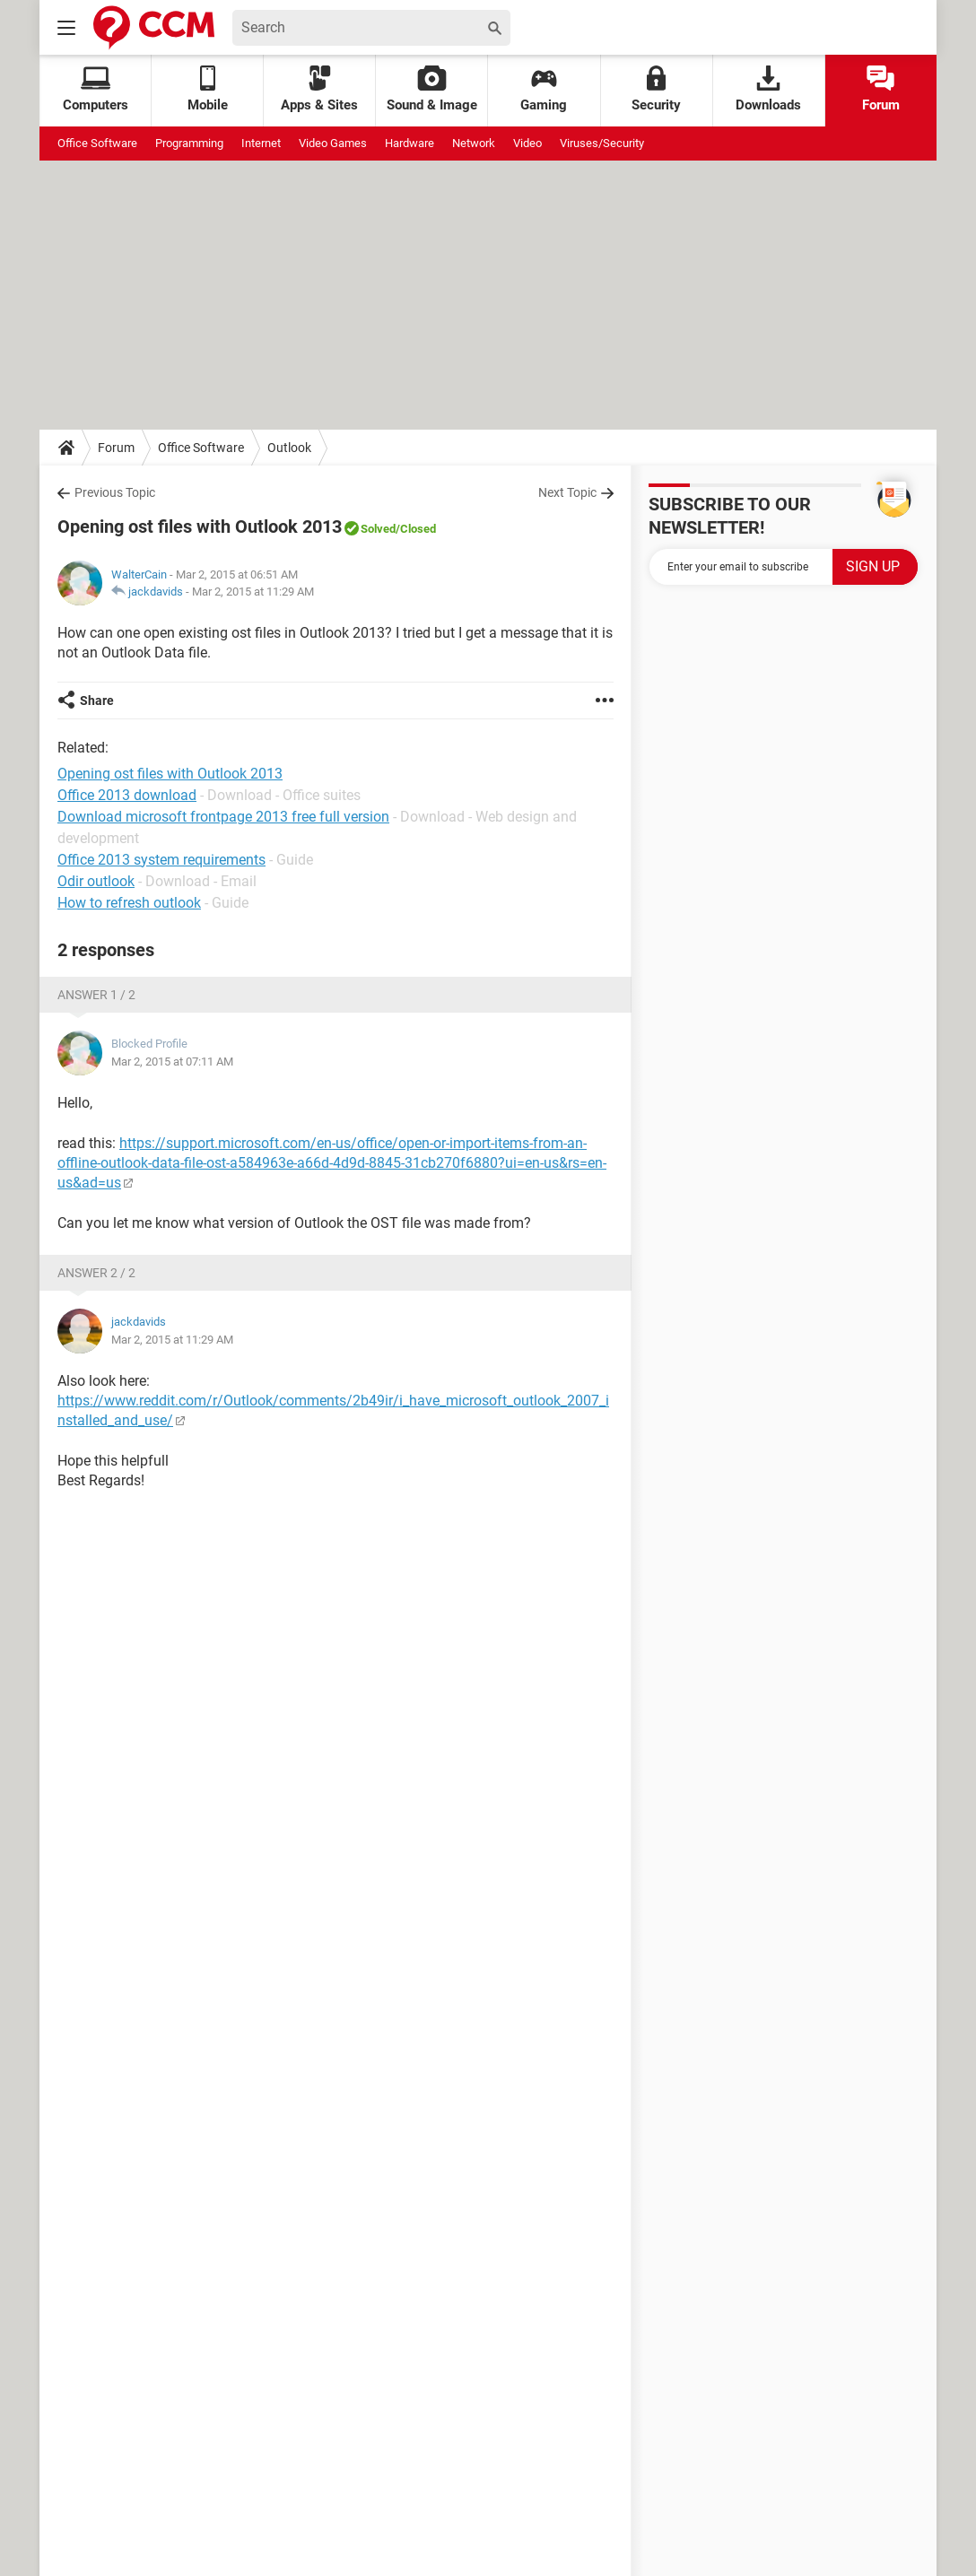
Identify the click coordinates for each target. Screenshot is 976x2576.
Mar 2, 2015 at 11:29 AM (253, 591)
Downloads (768, 89)
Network (473, 143)
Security (656, 89)
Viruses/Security (602, 143)
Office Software (97, 143)
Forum (881, 89)
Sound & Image (432, 89)
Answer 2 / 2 (96, 1273)
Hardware (409, 143)
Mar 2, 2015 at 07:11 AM (172, 1061)
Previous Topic (114, 492)
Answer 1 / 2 (96, 995)
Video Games (333, 143)
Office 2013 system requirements (161, 859)
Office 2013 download (126, 795)
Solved (378, 528)
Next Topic (567, 492)
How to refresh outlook (129, 902)
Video (527, 143)
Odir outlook (96, 881)
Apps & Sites (319, 89)
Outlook (289, 447)
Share (97, 700)
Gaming (543, 89)
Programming (189, 143)
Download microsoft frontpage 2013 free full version (223, 816)
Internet (261, 143)
